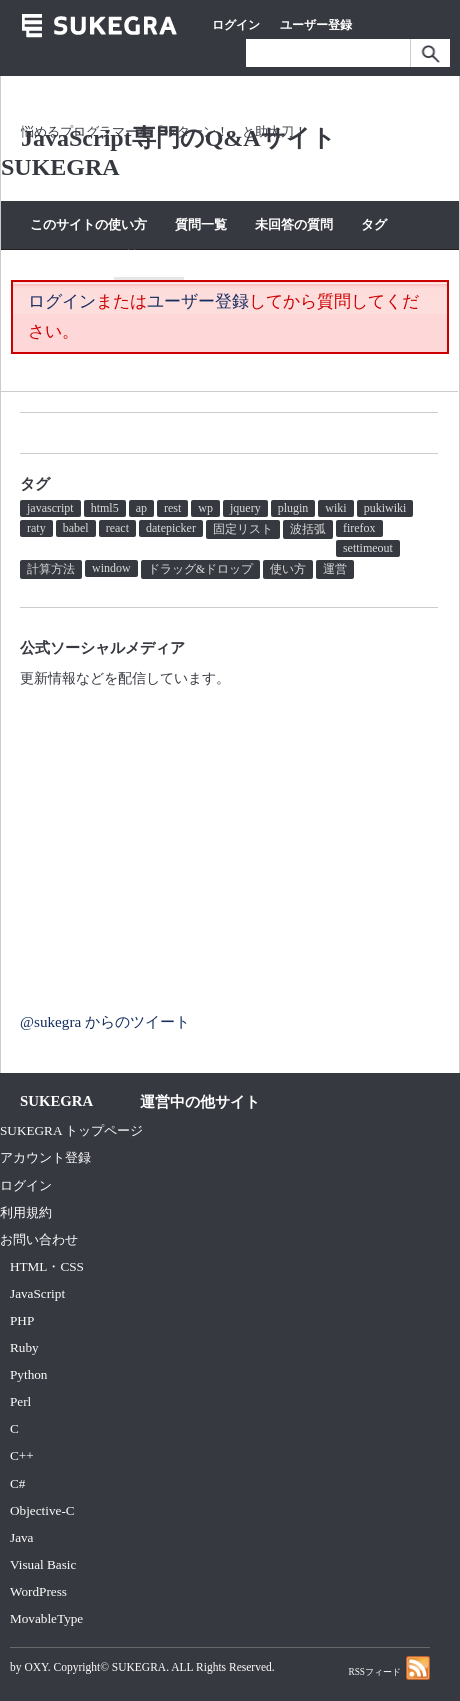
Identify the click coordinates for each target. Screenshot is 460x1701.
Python (28, 1374)
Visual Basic (43, 1564)
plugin (293, 508)
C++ (22, 1455)
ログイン (236, 25)
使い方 (288, 569)
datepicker (171, 528)
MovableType (46, 1618)
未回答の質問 (294, 224)
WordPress (38, 1591)
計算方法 (51, 569)
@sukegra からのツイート (105, 1021)
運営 (335, 569)
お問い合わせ (39, 1239)
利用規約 (26, 1212)
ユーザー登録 (316, 25)
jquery (245, 508)
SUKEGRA (139, 1667)
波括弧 (308, 529)
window (111, 568)
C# (17, 1483)
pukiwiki (385, 508)
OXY (35, 1667)
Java (22, 1537)
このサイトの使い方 (88, 224)
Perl (20, 1401)
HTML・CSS (47, 1266)
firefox (359, 528)
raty (36, 528)
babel (76, 528)
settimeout (368, 548)
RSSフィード (389, 1667)
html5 (105, 508)
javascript (50, 508)
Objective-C (42, 1510)
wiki (335, 508)
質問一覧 (201, 224)
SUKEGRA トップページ (71, 1130)
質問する (149, 256)
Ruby (24, 1347)
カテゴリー (62, 256)
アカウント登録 (45, 1157)
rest (172, 508)
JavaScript (37, 1293)
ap (141, 508)
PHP (22, 1320)
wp (205, 508)
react (117, 528)
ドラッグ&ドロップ (200, 569)
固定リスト (243, 529)
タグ (374, 224)
